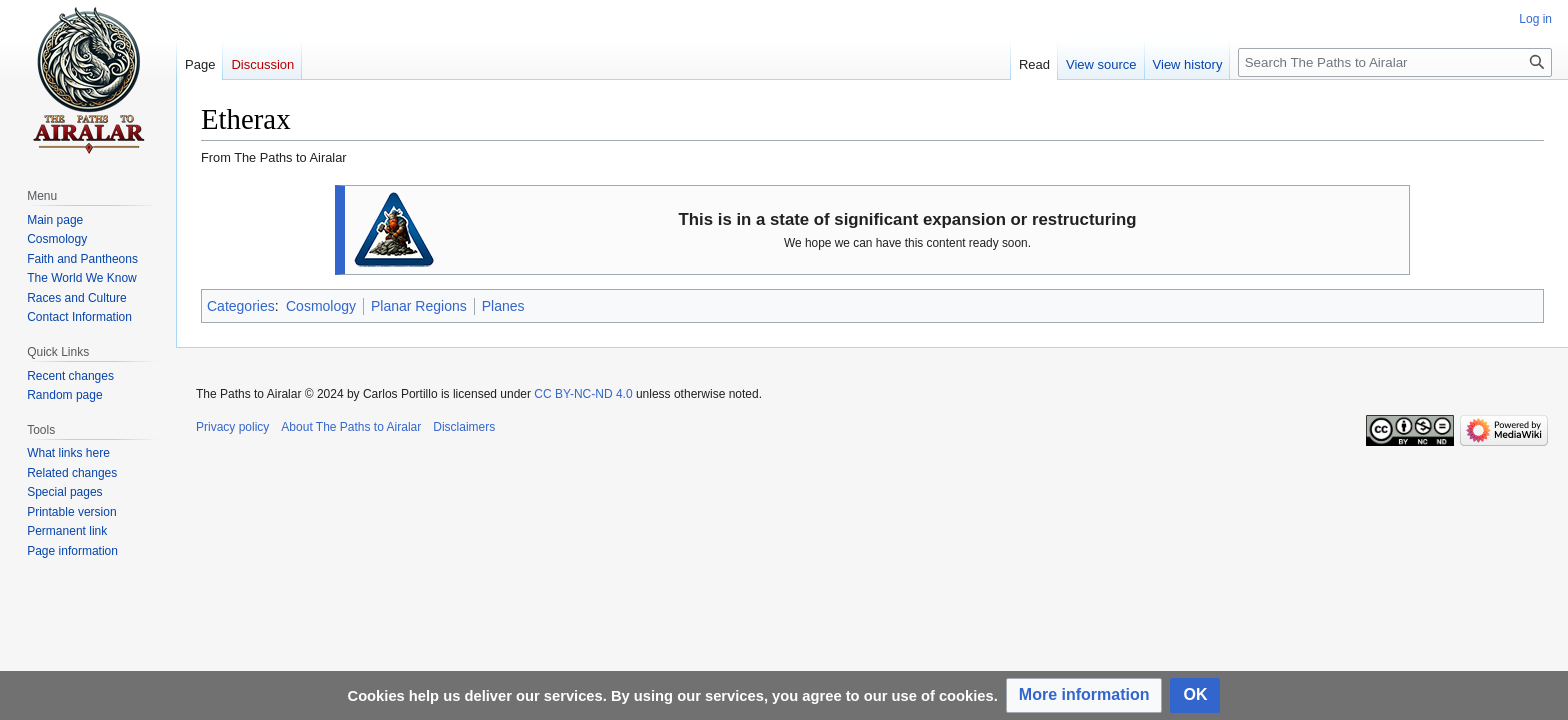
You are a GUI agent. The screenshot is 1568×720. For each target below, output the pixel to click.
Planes (503, 306)
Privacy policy (232, 427)
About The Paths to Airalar (351, 427)
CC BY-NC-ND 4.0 (583, 394)
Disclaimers (464, 427)
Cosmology (321, 306)
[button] (1084, 695)
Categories (241, 306)
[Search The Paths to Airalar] (1395, 62)
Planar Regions (419, 306)
